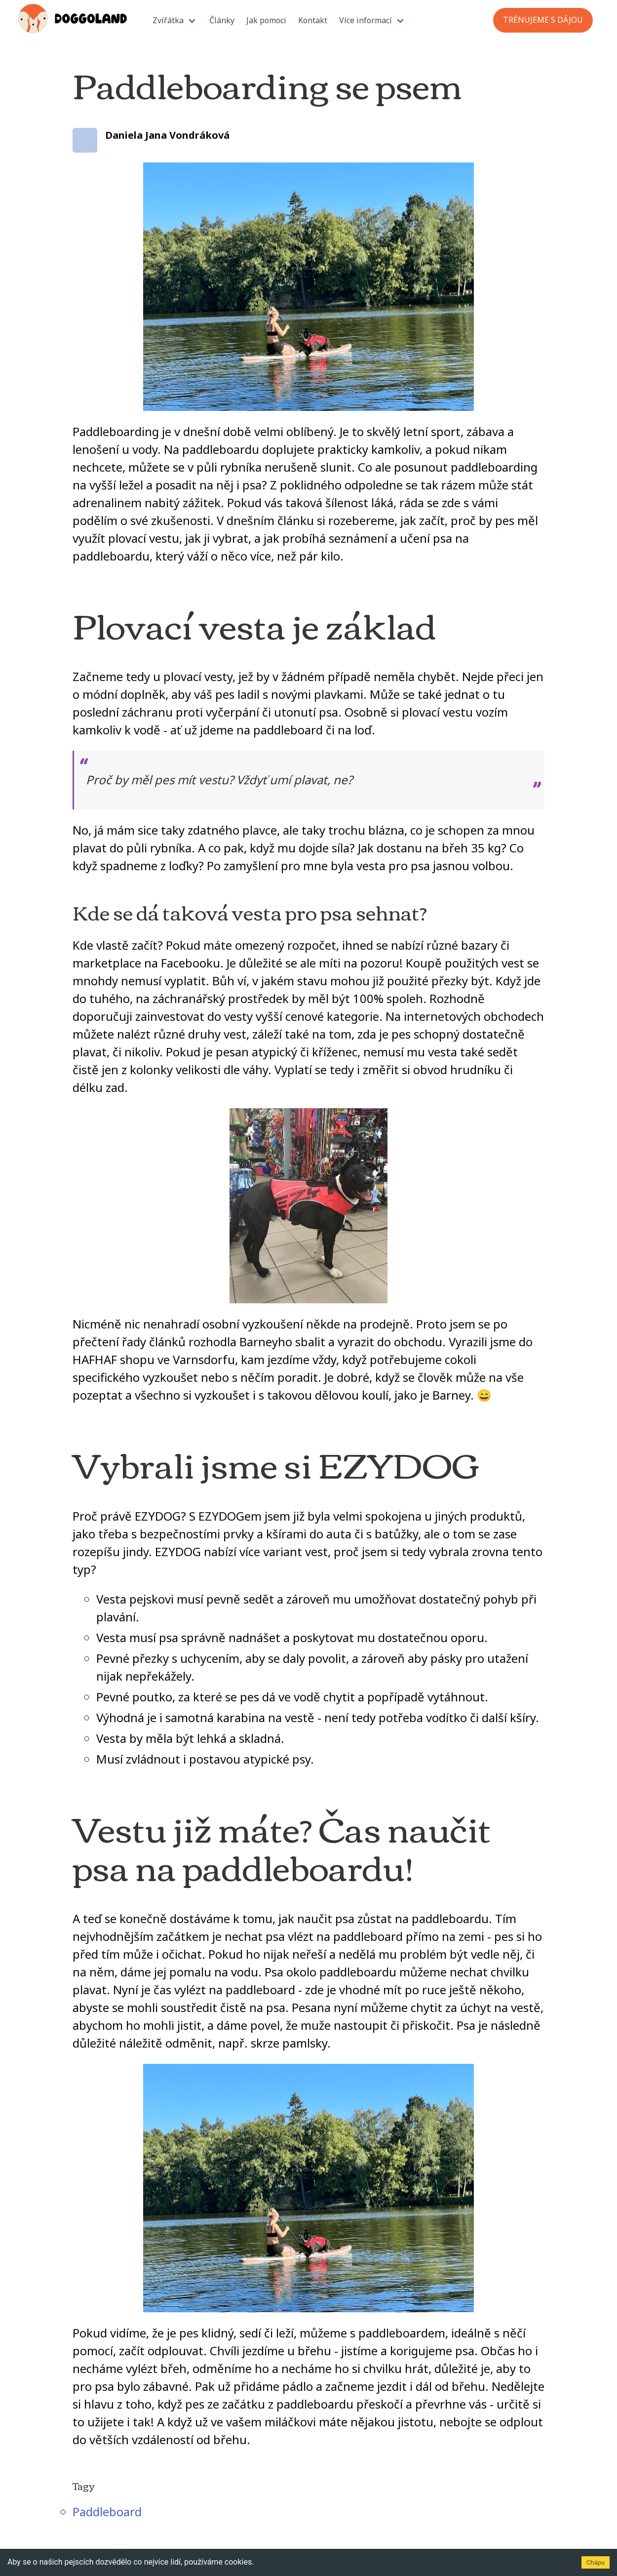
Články (221, 20)
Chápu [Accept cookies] (595, 2562)
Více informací (365, 20)
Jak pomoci (266, 20)
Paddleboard (107, 2511)
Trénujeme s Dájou (543, 19)
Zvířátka (168, 20)
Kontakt (312, 20)
